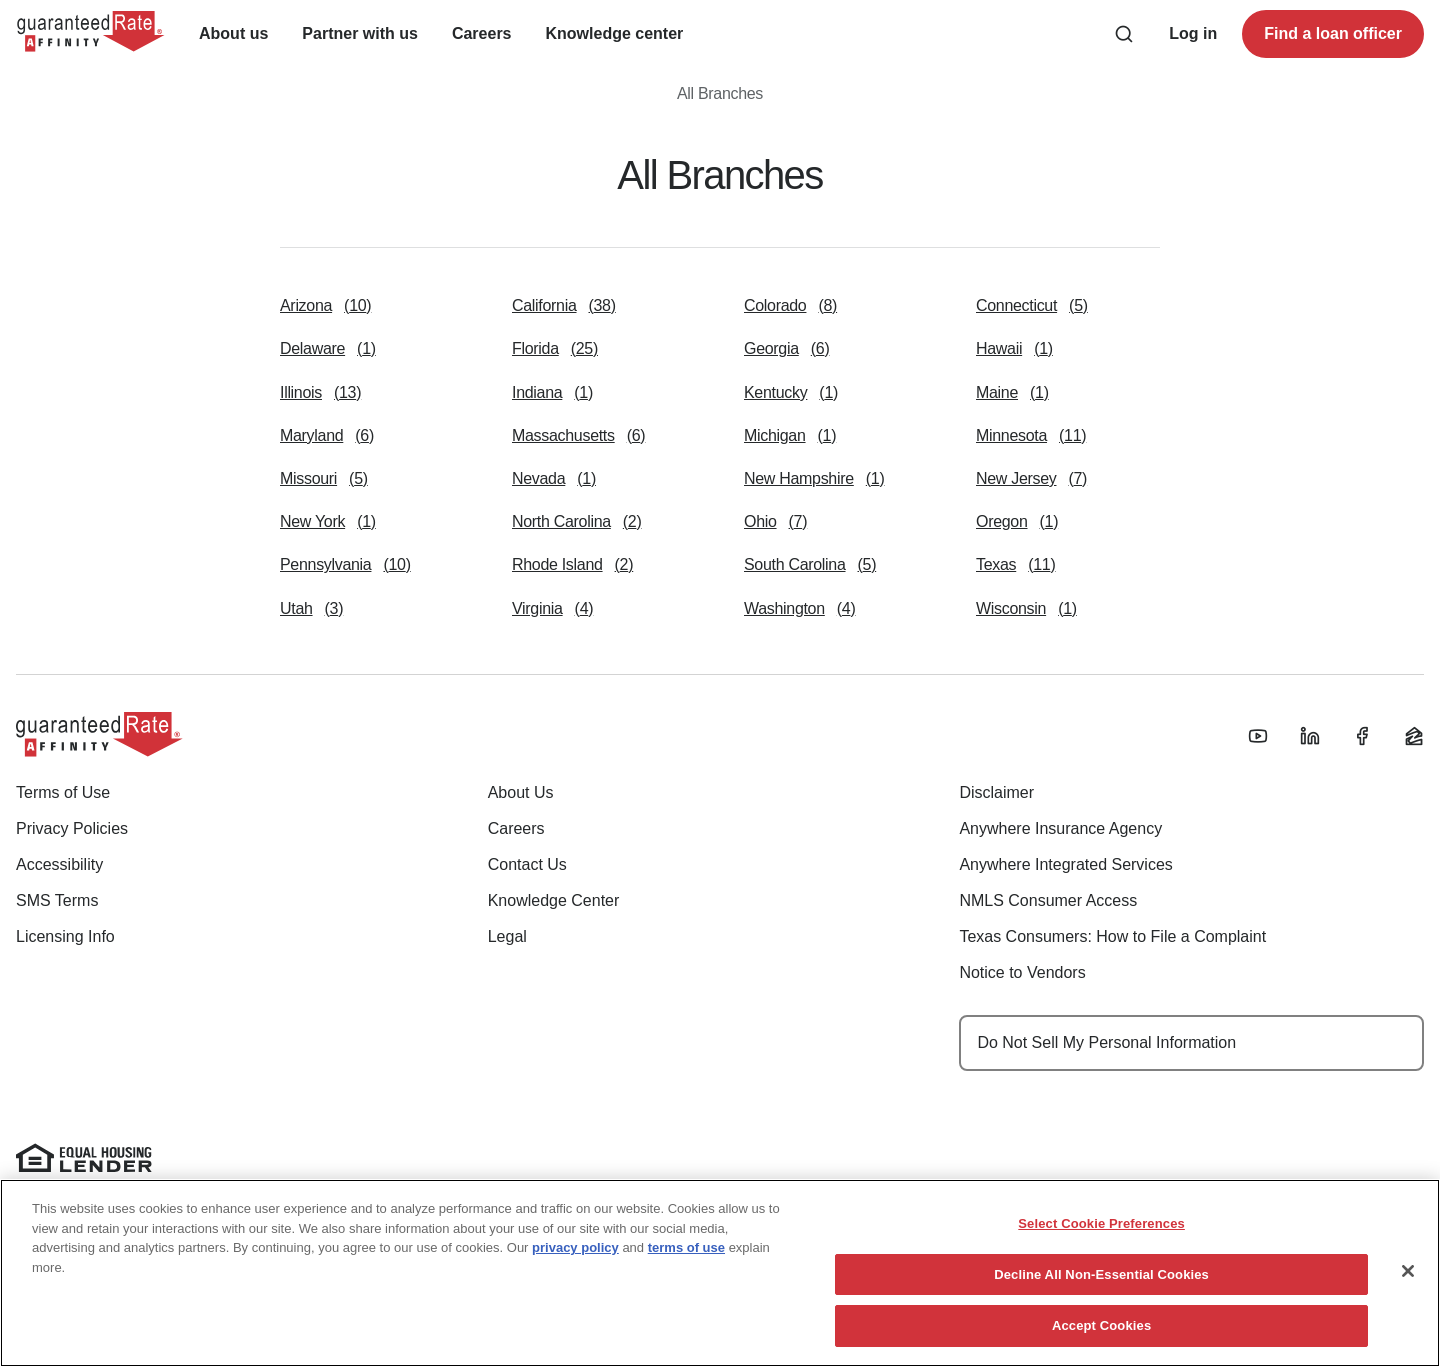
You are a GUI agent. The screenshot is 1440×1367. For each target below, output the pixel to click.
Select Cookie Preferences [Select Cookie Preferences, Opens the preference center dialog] (1101, 1294)
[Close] (1408, 1342)
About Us (521, 792)
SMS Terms (57, 900)
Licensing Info (65, 936)
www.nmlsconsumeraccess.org (464, 1213)
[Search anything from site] (1124, 34)
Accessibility (59, 864)
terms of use (686, 1318)
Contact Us (527, 864)
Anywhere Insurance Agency (1060, 828)
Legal (507, 936)
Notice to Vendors (1022, 972)
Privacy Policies (72, 828)
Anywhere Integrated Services (1065, 864)
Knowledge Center (554, 900)
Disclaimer (996, 792)
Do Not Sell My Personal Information (1106, 1042)
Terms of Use (63, 792)
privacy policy (575, 1318)
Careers (516, 828)
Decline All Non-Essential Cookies (1101, 1345)
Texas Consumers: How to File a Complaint (1112, 936)
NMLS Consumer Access (1048, 900)
